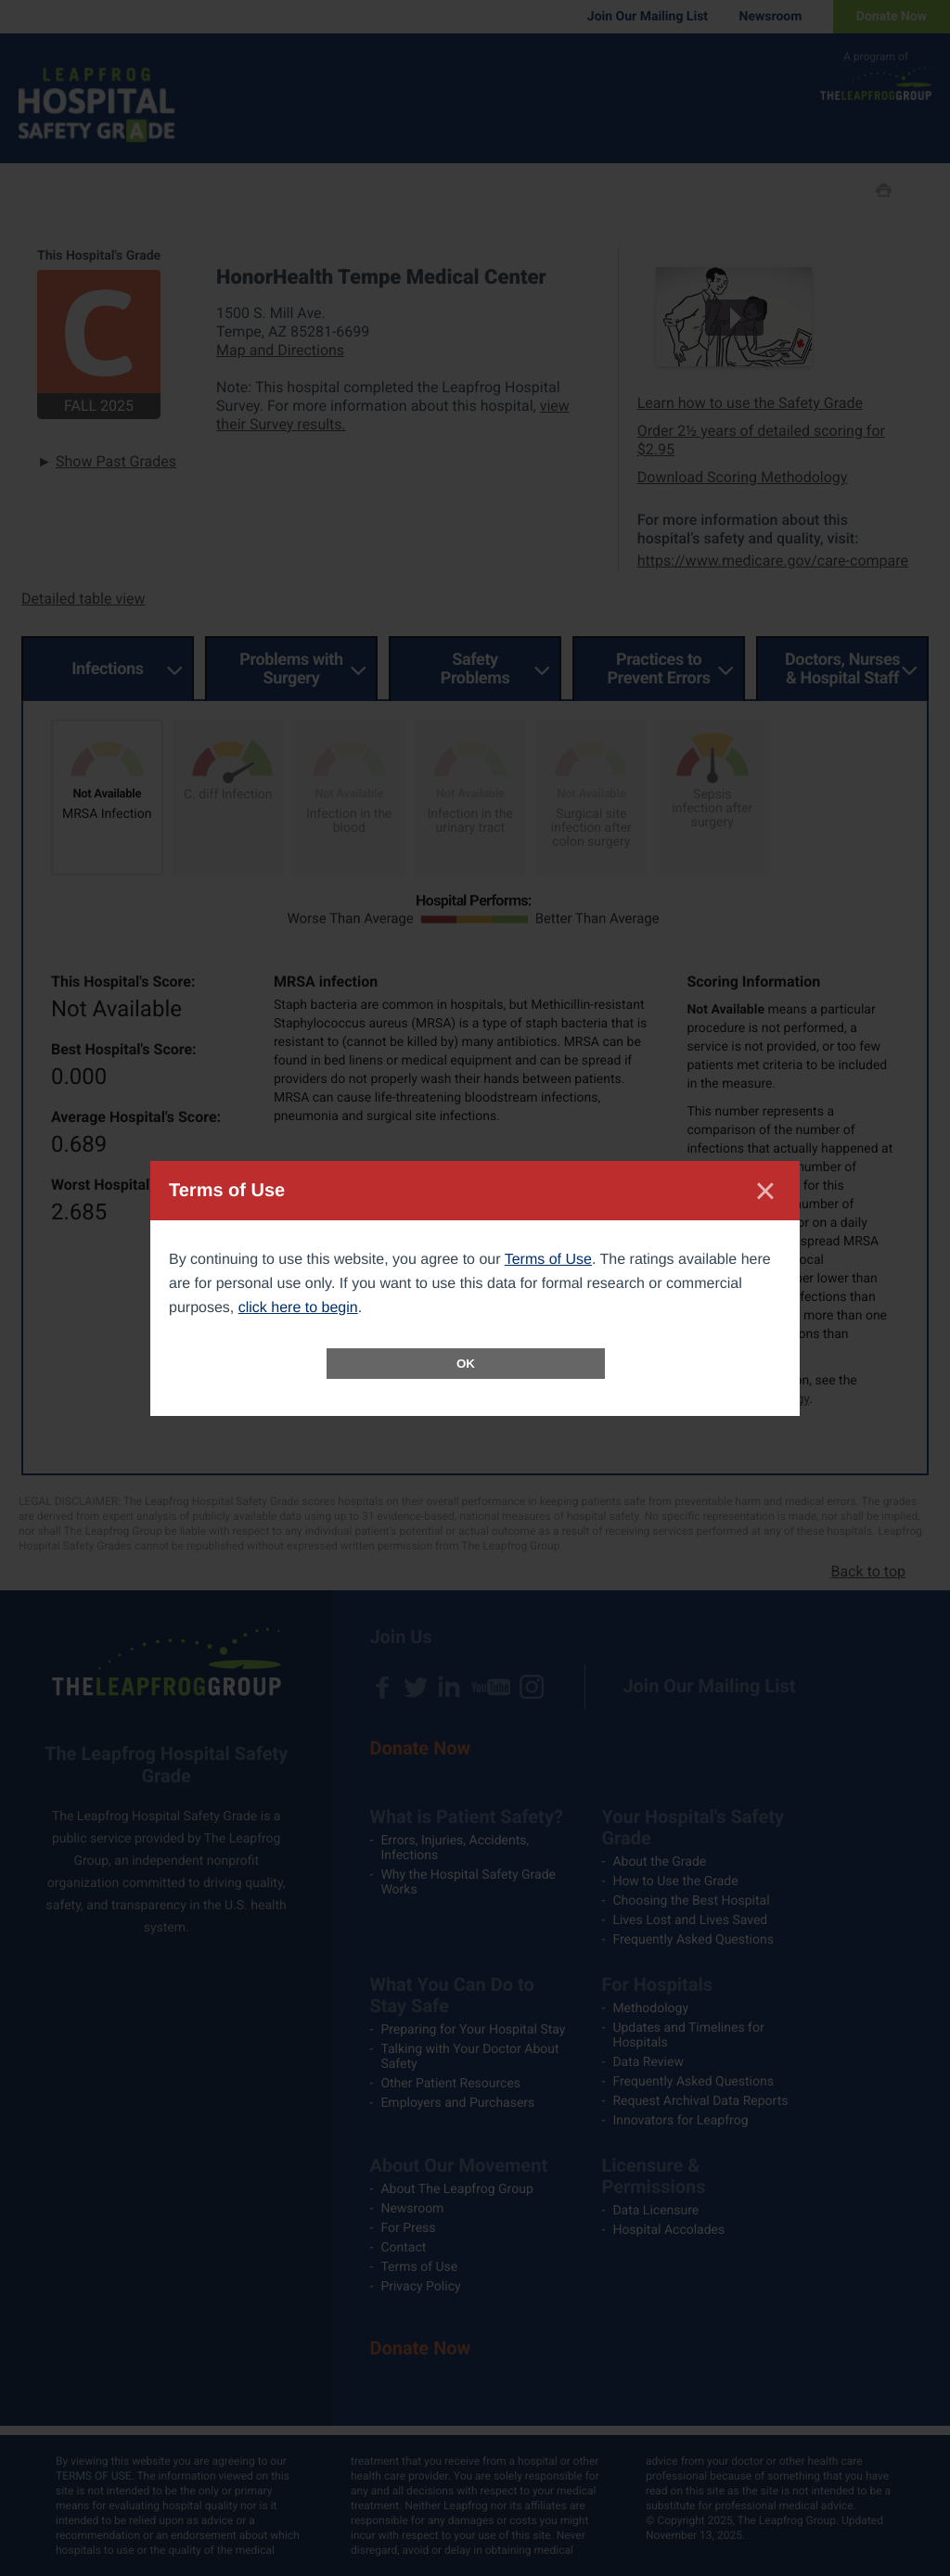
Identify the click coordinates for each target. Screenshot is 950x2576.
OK (465, 1364)
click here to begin (298, 1308)
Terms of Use (548, 1260)
